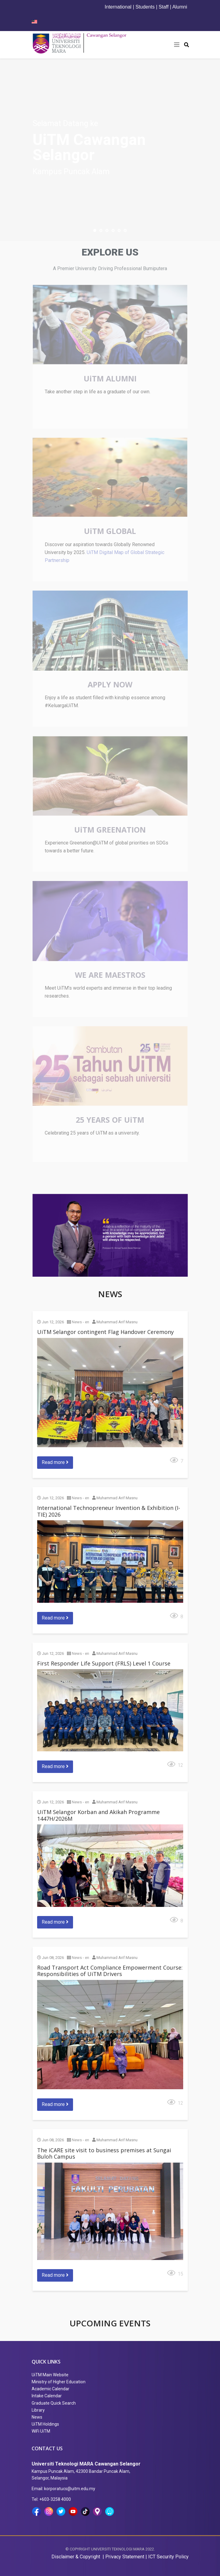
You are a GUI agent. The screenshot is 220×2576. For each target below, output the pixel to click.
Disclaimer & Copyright (76, 2557)
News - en (80, 1322)
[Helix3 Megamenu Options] (177, 44)
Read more (55, 1462)
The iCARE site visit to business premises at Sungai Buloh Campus (104, 2153)
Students (145, 6)
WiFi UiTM (41, 2431)
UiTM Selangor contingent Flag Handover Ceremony (105, 1331)
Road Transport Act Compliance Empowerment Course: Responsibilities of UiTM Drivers (110, 1971)
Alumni (179, 6)
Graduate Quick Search (54, 2403)
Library (38, 2410)
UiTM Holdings (45, 2424)
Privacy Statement (124, 2557)
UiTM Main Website (50, 2374)
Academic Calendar (50, 2388)
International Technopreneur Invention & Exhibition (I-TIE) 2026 (108, 1511)
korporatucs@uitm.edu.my (69, 2488)
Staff (164, 6)
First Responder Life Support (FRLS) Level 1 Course (103, 1663)
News (37, 2417)
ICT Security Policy (168, 2557)
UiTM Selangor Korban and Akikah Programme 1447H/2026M (98, 1815)
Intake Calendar (47, 2395)
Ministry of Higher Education (59, 2381)
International (118, 6)
